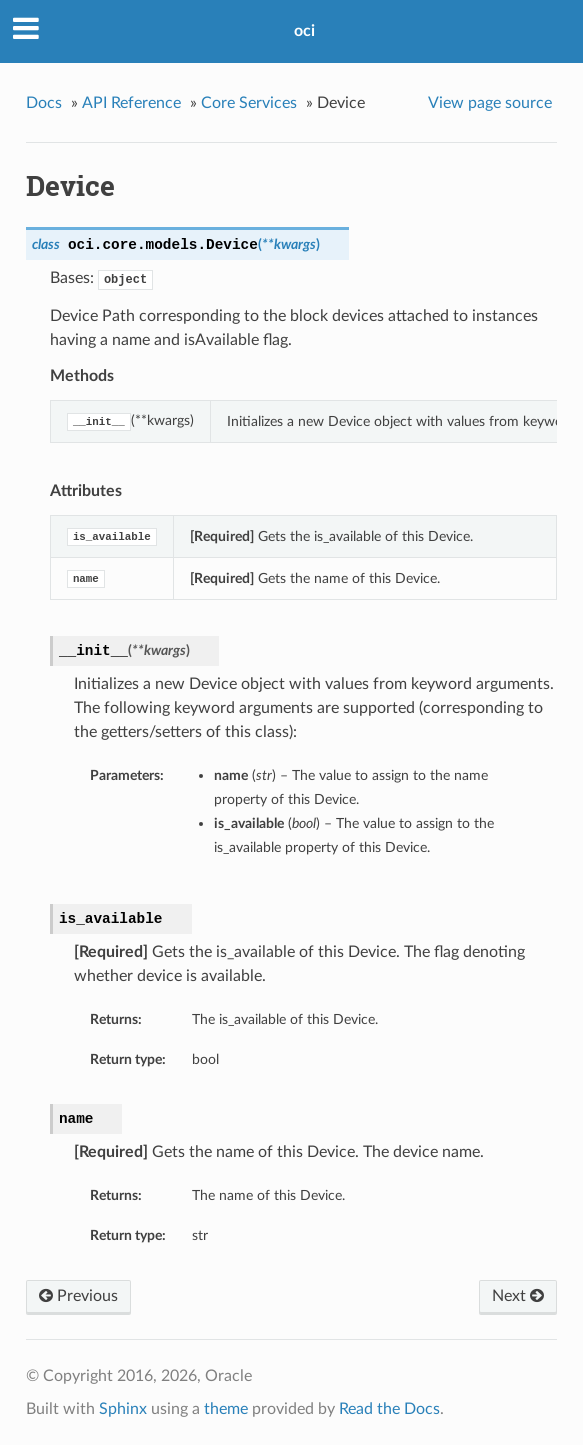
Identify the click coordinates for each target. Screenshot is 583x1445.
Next (518, 1296)
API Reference (131, 103)
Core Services (249, 103)
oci (304, 31)
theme (226, 1409)
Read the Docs (389, 1409)
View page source (490, 103)
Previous (78, 1296)
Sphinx (123, 1409)
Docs (44, 103)
